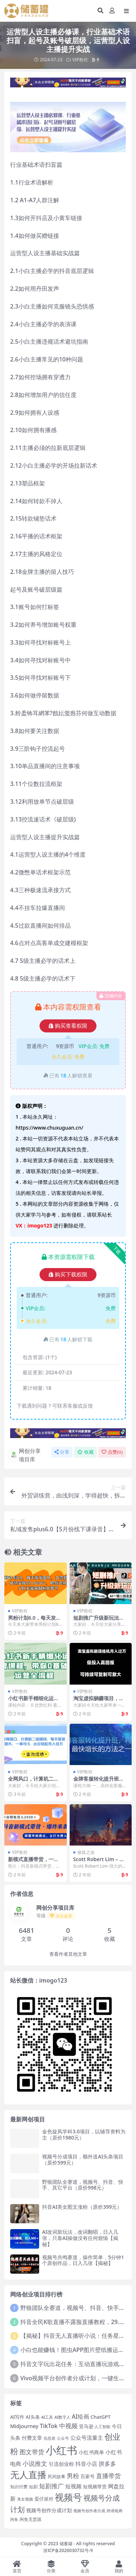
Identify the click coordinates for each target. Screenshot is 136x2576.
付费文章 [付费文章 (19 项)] (32, 2437)
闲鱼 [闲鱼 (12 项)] (14, 2519)
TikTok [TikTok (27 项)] (49, 2426)
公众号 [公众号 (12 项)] (63, 2438)
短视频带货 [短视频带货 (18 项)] (95, 2486)
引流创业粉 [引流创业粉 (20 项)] (61, 2463)
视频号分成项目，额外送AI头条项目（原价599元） (82, 2159)
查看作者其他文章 (68, 1954)
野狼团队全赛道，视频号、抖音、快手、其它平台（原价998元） (82, 2184)
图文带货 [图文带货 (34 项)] (32, 2451)
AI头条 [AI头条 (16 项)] (33, 2417)
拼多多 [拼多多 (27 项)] (107, 2464)
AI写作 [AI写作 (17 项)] (17, 2417)
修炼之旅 (86, 1852)
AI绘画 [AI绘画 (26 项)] (80, 2416)
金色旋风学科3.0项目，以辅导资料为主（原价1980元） (83, 2134)
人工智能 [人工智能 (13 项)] (102, 2426)
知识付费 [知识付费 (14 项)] (19, 2486)
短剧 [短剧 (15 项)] (33, 2487)
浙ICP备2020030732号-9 (68, 2550)
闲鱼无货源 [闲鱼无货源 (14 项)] (30, 2519)
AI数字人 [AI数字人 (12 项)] (62, 2417)
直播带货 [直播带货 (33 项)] (108, 2475)
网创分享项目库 (25, 1455)
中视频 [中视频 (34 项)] (68, 2425)
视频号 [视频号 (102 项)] (68, 2497)
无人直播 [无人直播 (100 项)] (28, 2475)
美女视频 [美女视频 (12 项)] (25, 2499)
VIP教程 (80, 60)
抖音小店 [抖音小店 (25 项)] (86, 2464)
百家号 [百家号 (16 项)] (88, 2476)
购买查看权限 (68, 1026)
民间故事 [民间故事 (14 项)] (56, 2476)
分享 (61, 1452)
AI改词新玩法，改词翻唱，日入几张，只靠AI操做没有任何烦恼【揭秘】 (80, 2238)
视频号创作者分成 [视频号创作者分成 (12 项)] (89, 2510)
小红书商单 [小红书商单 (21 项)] (91, 2452)
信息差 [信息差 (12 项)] (49, 2438)
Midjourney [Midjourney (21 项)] (24, 2426)
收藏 (85, 1452)
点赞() (112, 1452)
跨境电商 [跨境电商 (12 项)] (115, 2510)
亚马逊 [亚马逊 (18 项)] (86, 2426)
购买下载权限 (68, 1274)
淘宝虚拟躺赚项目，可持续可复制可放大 (98, 1701)
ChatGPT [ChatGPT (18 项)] (101, 2417)
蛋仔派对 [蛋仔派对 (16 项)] (43, 2499)
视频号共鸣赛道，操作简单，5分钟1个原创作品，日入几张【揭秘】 (83, 2260)
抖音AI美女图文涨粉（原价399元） (82, 2206)
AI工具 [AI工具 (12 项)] (47, 2417)
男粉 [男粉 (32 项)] (73, 2476)
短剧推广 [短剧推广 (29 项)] (51, 2486)
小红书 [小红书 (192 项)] (61, 2450)
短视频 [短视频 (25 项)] (73, 2486)
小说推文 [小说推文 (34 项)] (34, 2463)
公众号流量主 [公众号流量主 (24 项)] (86, 2437)
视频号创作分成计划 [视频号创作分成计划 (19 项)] (49, 2510)
